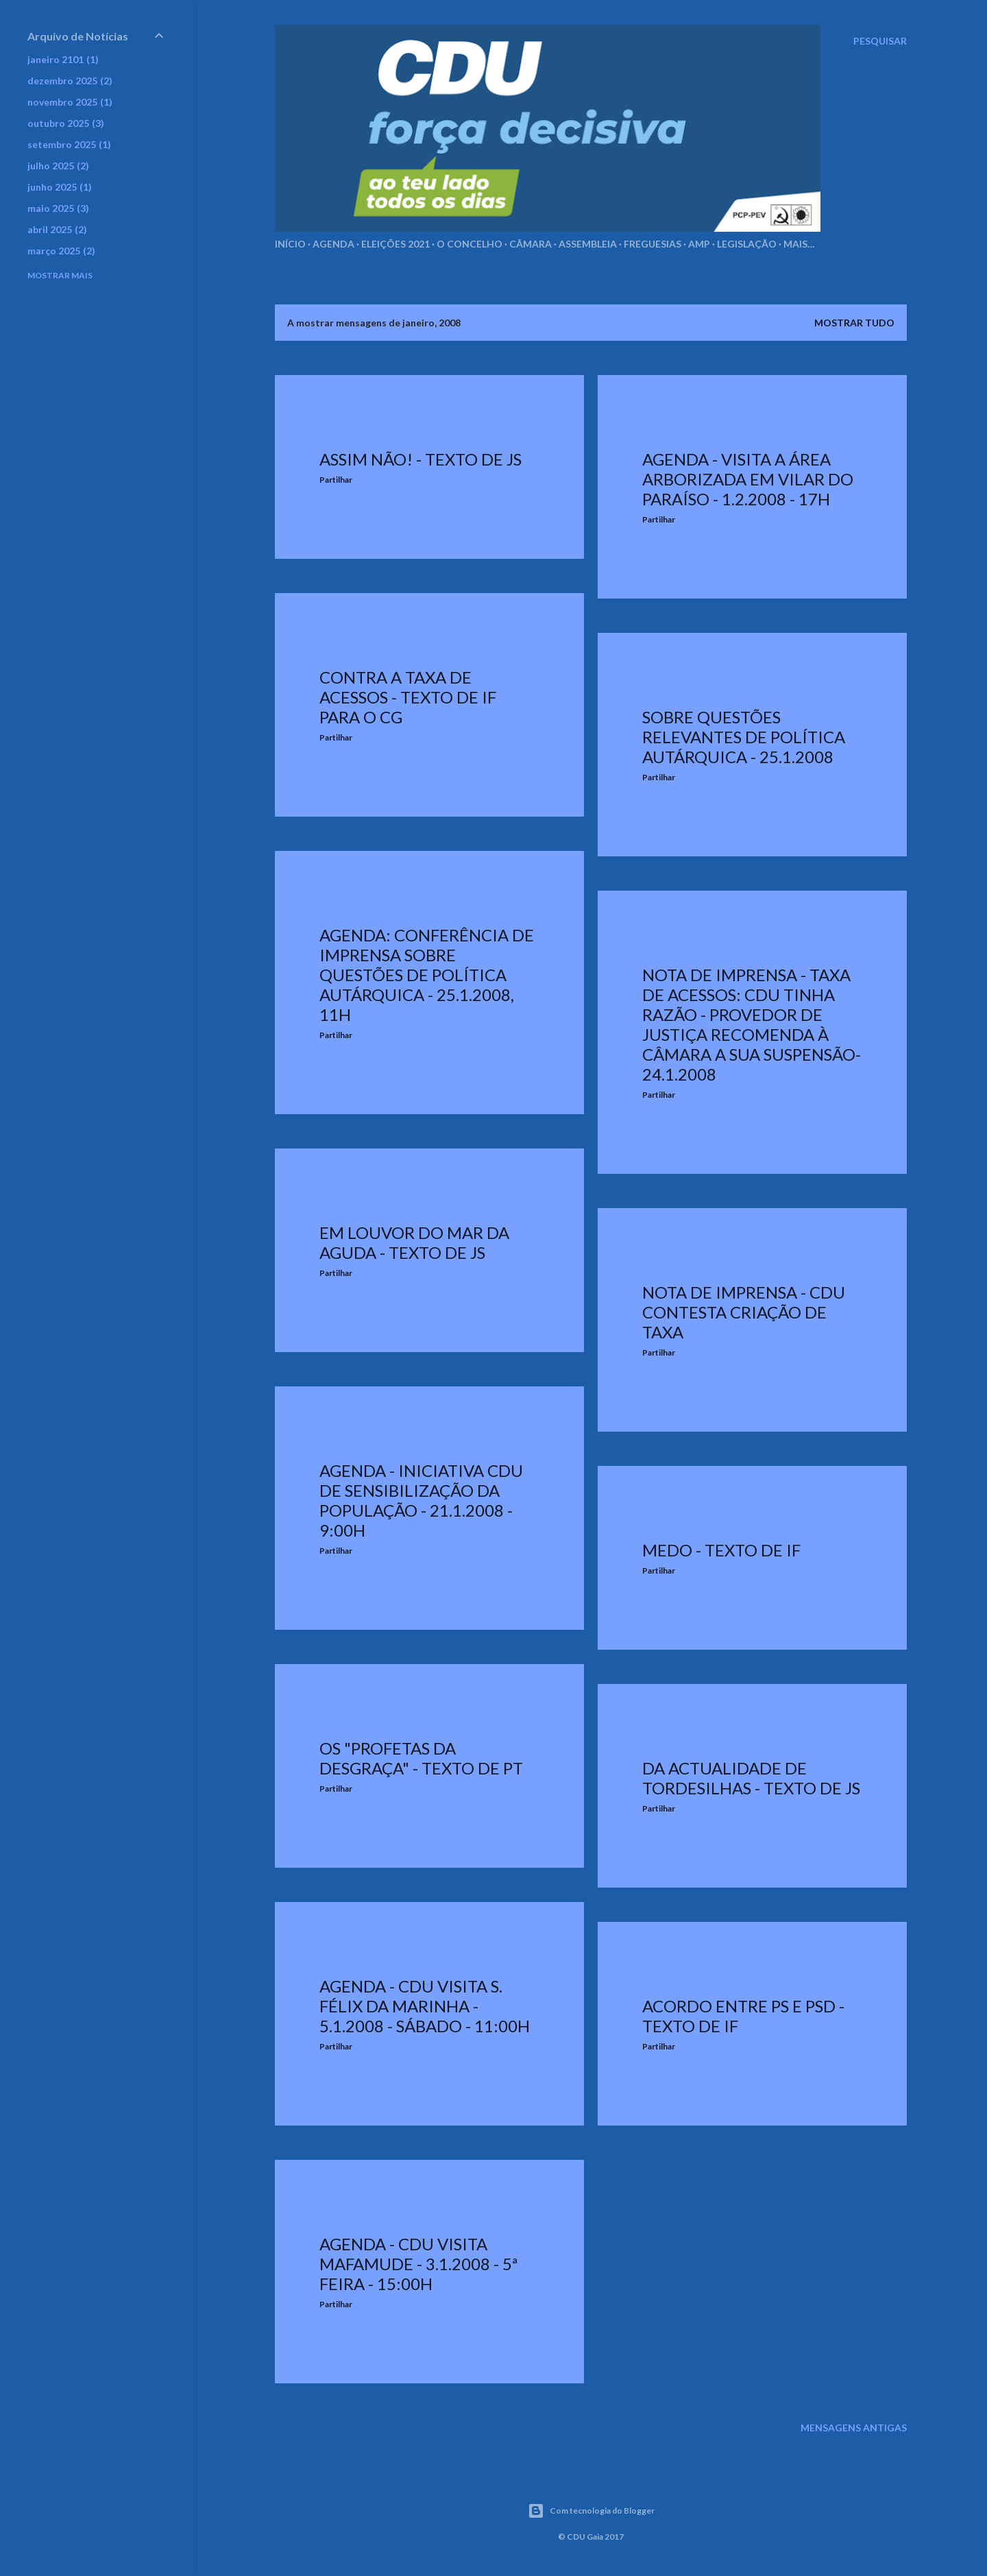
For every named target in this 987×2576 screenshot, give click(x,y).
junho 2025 (59, 187)
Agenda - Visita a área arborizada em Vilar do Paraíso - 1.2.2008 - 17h (747, 479)
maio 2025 (58, 208)
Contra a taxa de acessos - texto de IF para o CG (407, 697)
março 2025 (61, 250)
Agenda (333, 244)
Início (290, 244)
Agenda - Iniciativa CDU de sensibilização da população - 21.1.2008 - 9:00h (421, 1500)
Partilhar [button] (335, 479)
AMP (699, 244)
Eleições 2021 (395, 244)
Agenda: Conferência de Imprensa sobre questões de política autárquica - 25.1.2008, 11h (426, 974)
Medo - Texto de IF (721, 1550)
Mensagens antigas (854, 2427)
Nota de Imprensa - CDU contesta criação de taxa (743, 1312)
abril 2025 (57, 229)
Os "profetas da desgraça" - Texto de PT (421, 1758)
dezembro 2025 (69, 80)
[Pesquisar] (880, 41)
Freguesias (652, 244)
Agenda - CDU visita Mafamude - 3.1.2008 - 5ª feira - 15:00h (418, 2264)
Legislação (747, 244)
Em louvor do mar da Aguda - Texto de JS (414, 1242)
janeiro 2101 (63, 59)
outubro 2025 (65, 123)
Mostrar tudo (854, 322)
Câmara (530, 244)
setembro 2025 (69, 144)
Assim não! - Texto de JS (420, 459)
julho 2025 (58, 165)
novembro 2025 (69, 102)
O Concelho (469, 244)
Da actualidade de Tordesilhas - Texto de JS (751, 1778)
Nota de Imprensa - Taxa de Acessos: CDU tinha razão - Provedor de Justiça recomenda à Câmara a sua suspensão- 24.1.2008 (751, 1024)
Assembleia (588, 244)
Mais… (799, 244)
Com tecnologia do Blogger (591, 2511)
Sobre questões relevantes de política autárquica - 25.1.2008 (743, 737)
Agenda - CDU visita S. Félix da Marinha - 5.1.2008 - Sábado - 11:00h (424, 2006)
